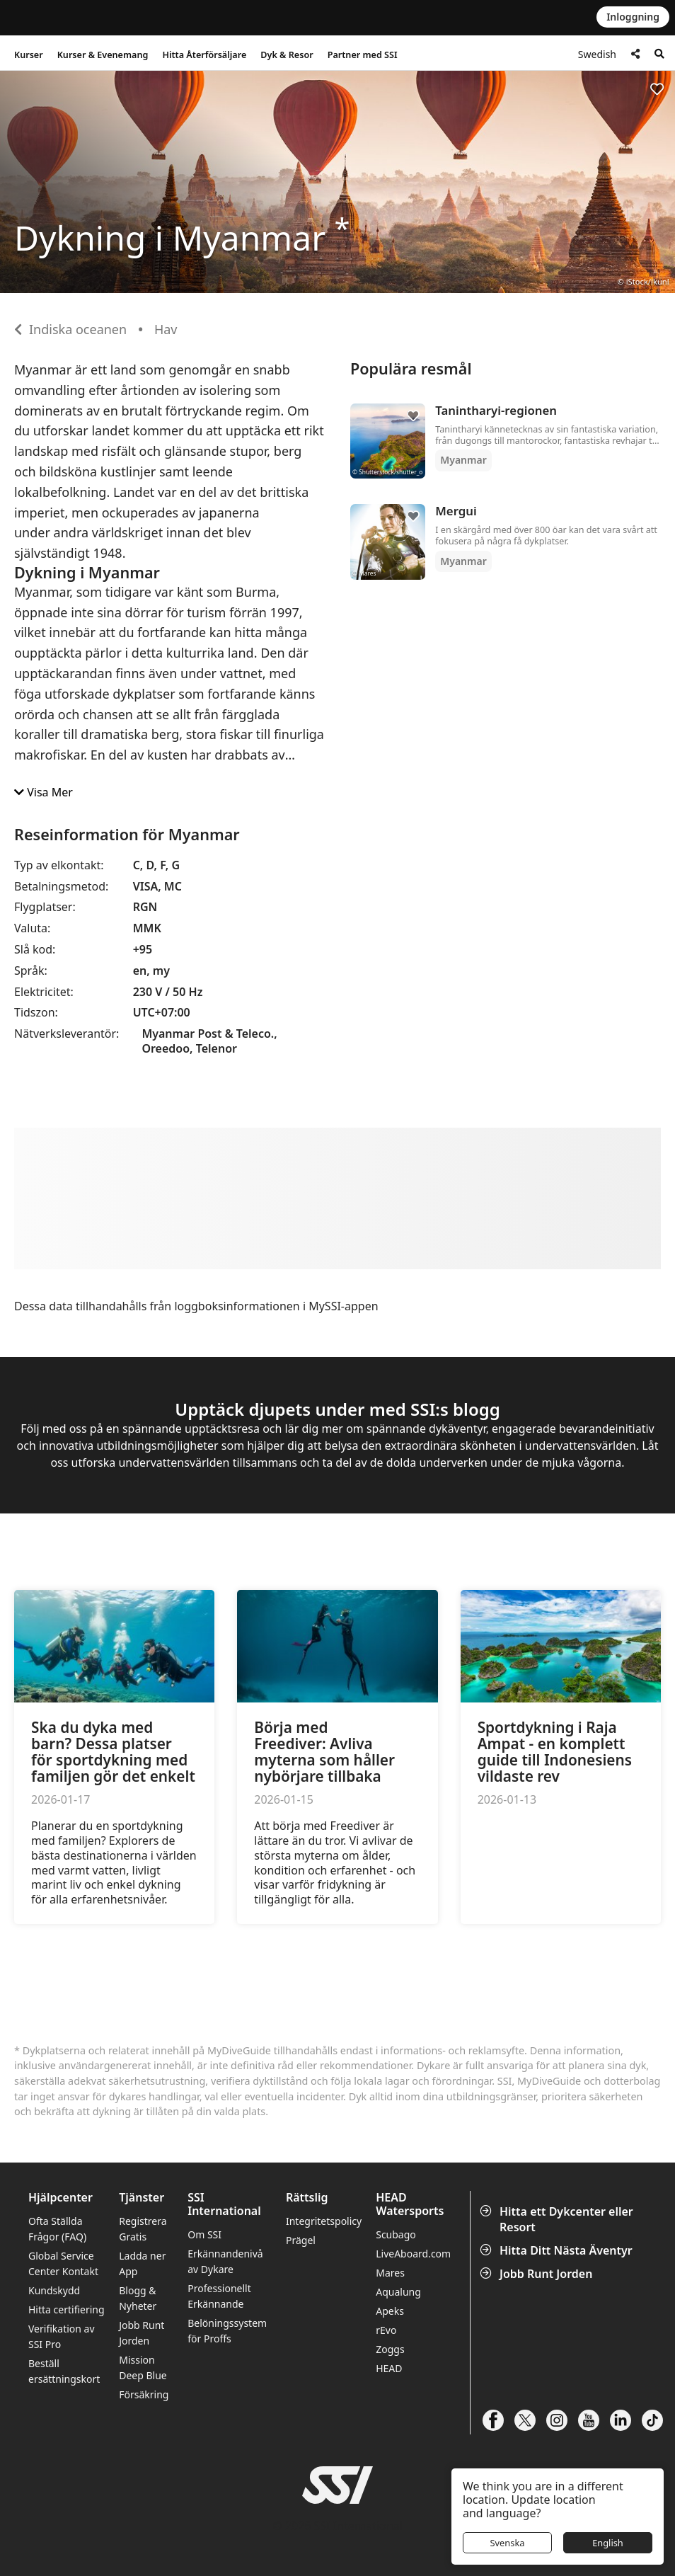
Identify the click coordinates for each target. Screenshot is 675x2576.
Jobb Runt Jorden (537, 2274)
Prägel (301, 2240)
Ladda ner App (142, 2263)
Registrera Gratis (142, 2228)
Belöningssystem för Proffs (227, 2330)
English (607, 2542)
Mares (390, 2272)
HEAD (389, 2368)
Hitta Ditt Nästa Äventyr (558, 2250)
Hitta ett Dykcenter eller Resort (558, 2219)
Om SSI (204, 2234)
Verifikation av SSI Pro (61, 2336)
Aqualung (398, 2292)
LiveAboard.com (413, 2253)
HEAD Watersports (410, 2204)
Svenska (507, 2542)
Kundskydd (54, 2290)
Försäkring (143, 2394)
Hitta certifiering (66, 2309)
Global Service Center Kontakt (63, 2263)
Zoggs (390, 2349)
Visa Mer (43, 792)
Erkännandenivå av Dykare (225, 2261)
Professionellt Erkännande (219, 2296)
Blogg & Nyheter (137, 2298)
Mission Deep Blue (143, 2367)
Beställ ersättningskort (64, 2371)
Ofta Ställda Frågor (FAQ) (57, 2228)
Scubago (396, 2234)
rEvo (386, 2330)
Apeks (390, 2311)
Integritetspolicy (324, 2221)
